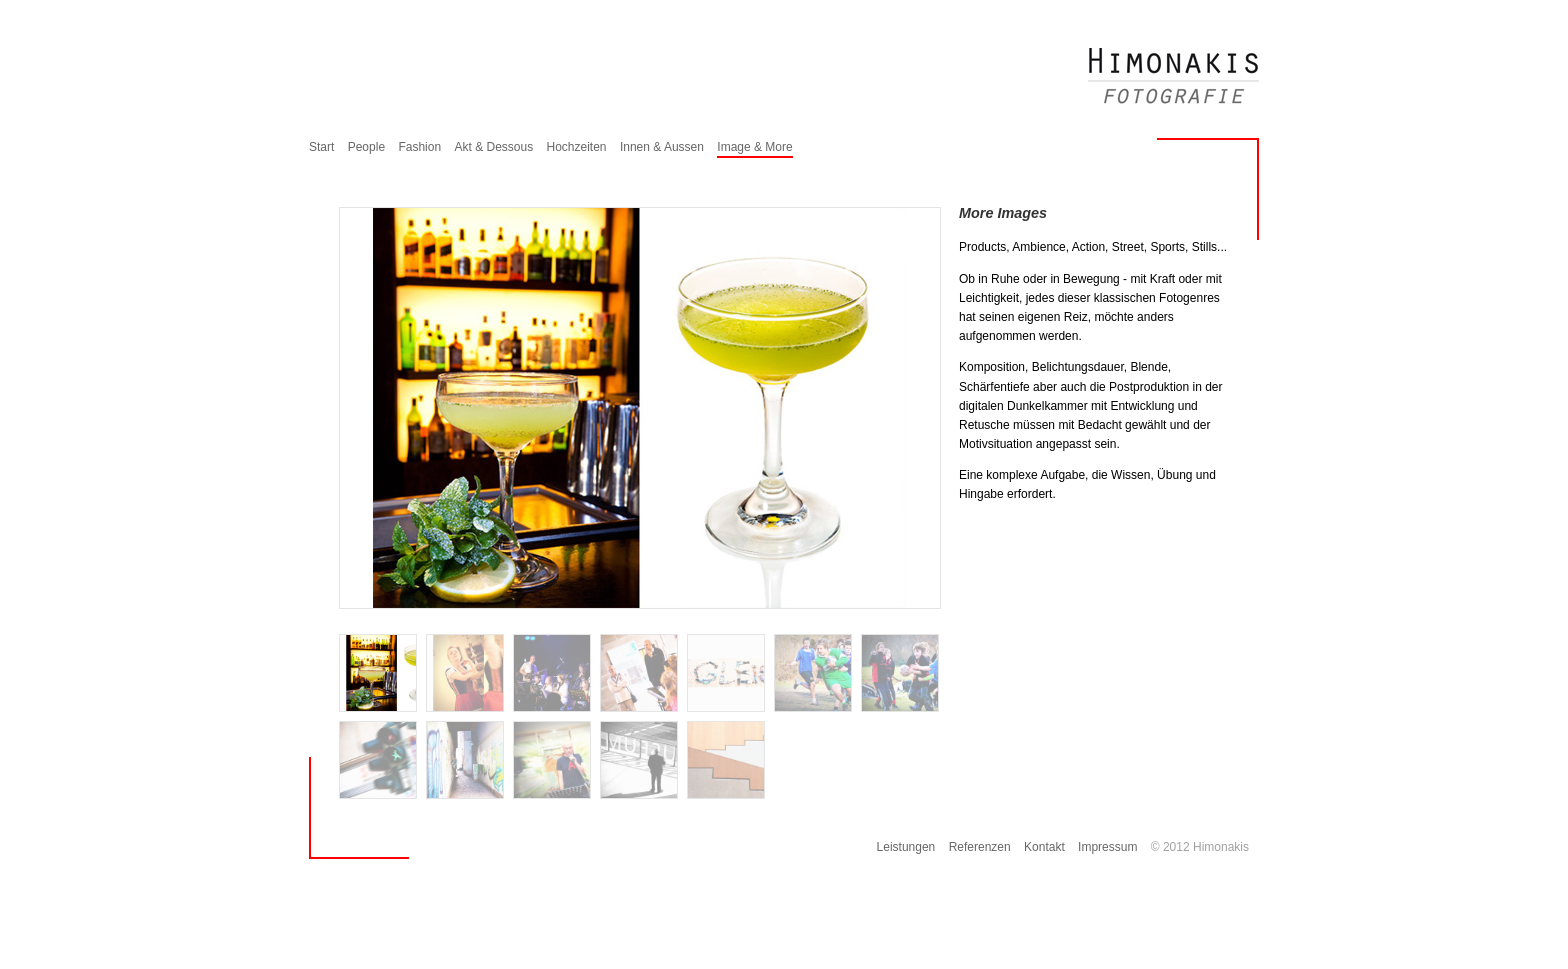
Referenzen (980, 847)
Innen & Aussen (662, 147)
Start (321, 147)
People (366, 147)
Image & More (754, 147)
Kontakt (1044, 847)
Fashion (419, 147)
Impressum (1107, 847)
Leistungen (906, 847)
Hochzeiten (577, 147)
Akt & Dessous (493, 147)
